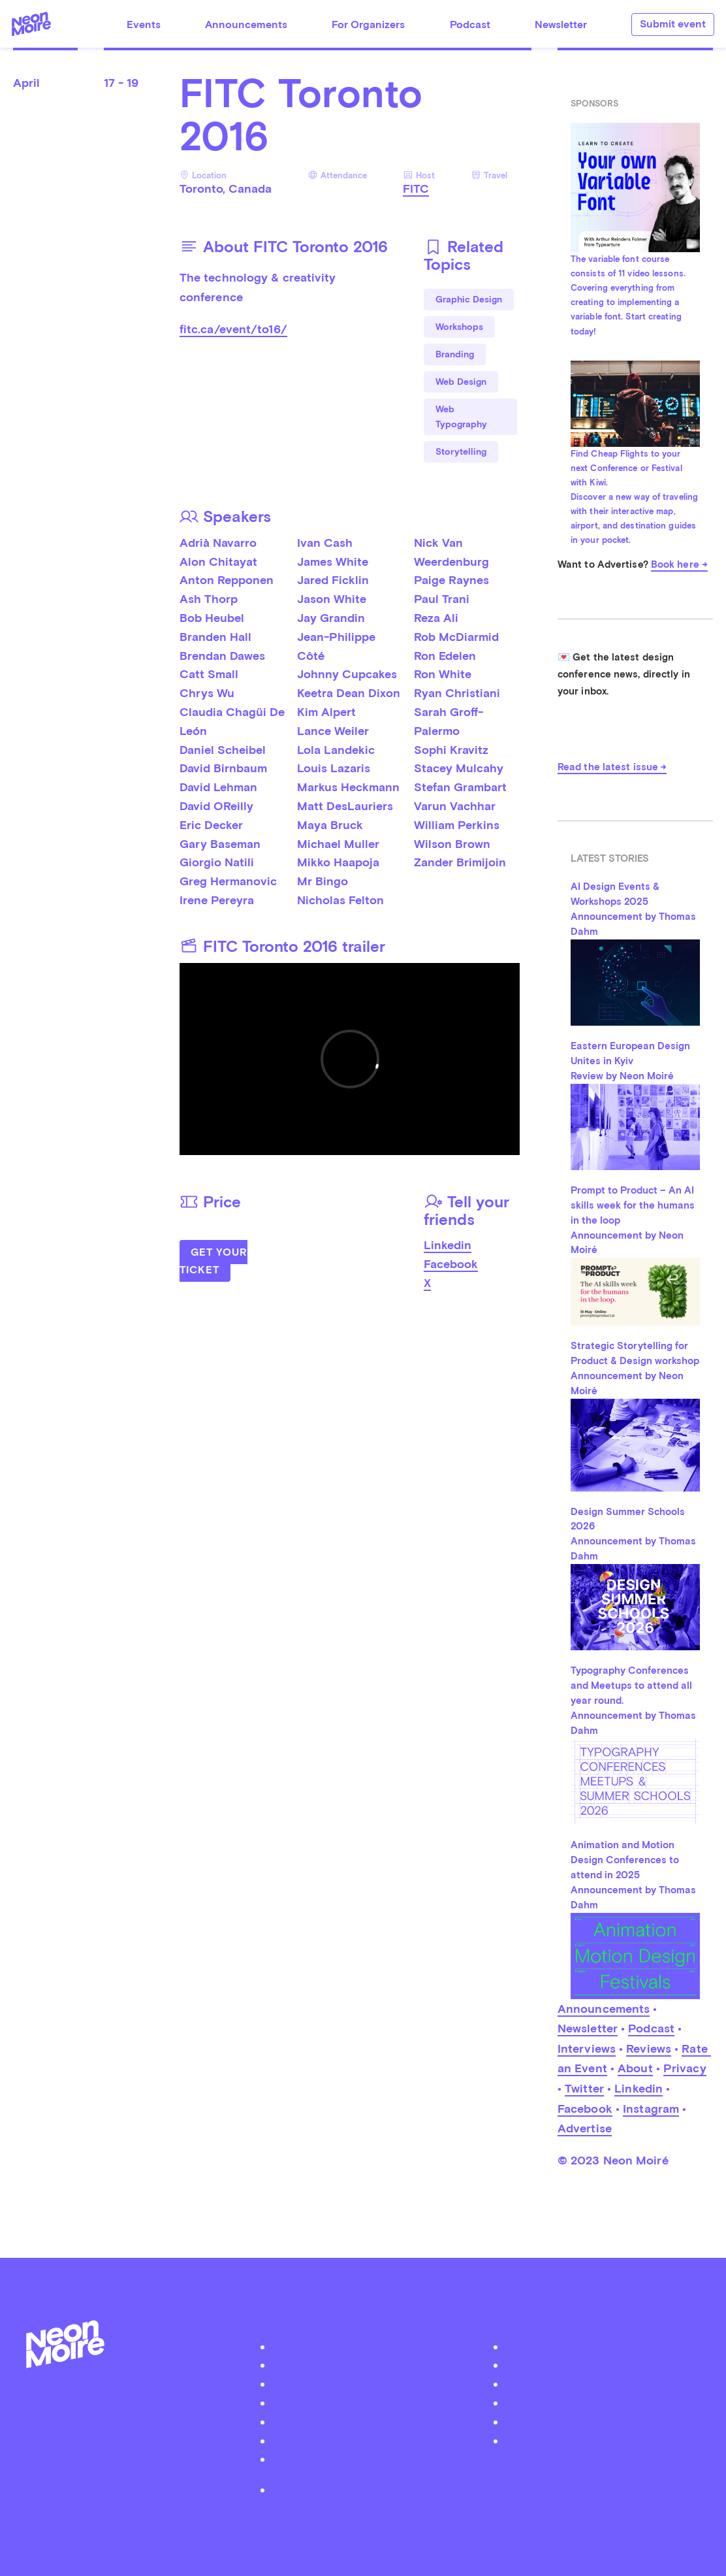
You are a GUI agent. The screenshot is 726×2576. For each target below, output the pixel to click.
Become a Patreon (369, 2459)
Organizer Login (369, 2402)
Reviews (648, 2048)
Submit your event (369, 2383)
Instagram (651, 2108)
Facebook (451, 1264)
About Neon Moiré (369, 2346)
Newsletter (561, 24)
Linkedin (447, 1245)
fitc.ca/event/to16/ (233, 329)
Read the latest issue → (612, 767)
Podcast (470, 24)
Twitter (584, 2088)
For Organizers (368, 24)
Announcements (246, 24)
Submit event (673, 24)
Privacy (684, 2068)
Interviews (587, 2048)
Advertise (585, 2128)
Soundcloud (603, 2402)
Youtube (602, 2440)
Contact (369, 2440)
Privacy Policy (369, 2489)
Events (144, 24)
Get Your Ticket (213, 1261)
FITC (416, 188)
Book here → (679, 564)
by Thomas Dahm (363, 2520)
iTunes (603, 2421)
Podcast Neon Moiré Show (369, 2365)
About (635, 2068)
